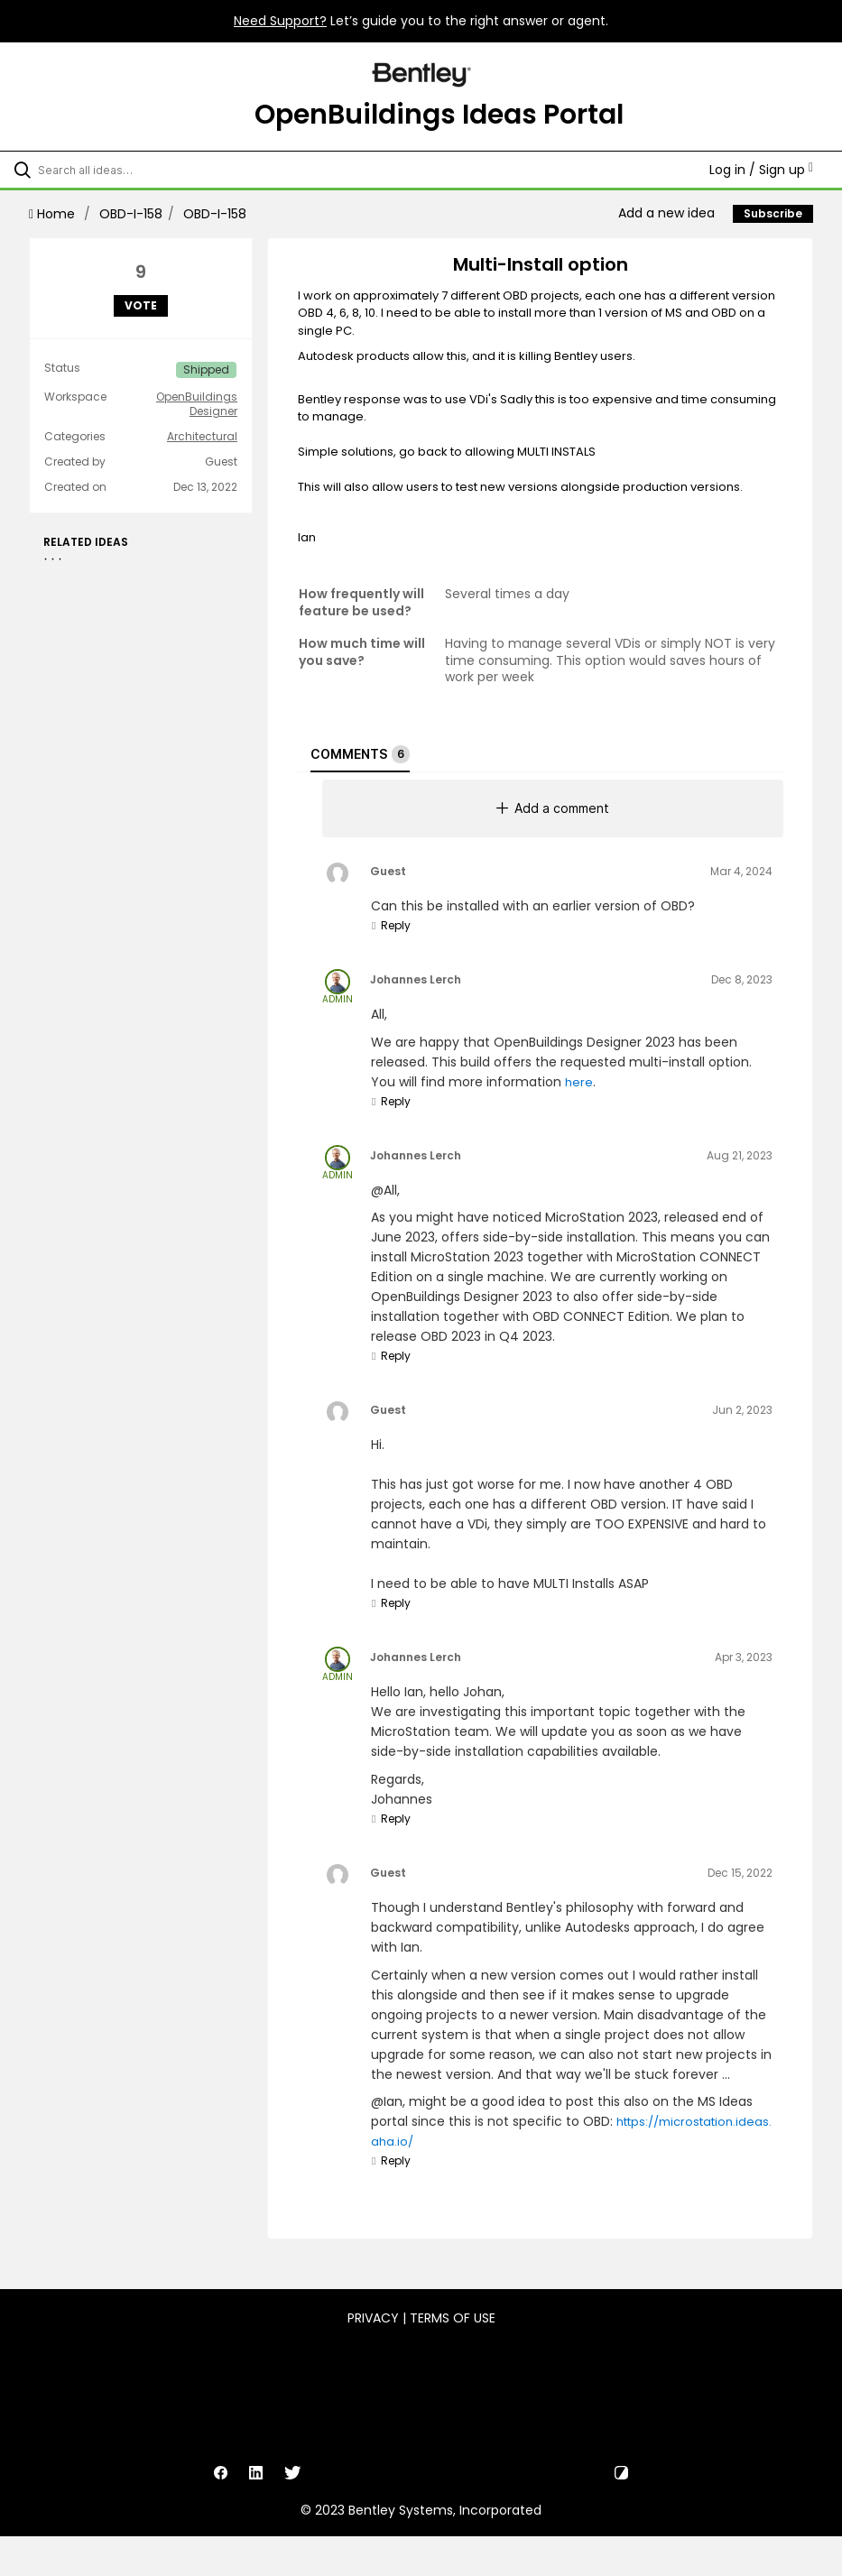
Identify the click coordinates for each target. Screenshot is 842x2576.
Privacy (373, 2318)
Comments (360, 754)
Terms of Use (452, 2318)
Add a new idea (666, 213)
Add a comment (552, 808)
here (579, 1082)
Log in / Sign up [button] (761, 170)
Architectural (202, 436)
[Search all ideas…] (122, 169)
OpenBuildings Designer (196, 404)
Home (54, 214)
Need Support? (280, 21)
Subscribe (773, 213)
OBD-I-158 (130, 214)
